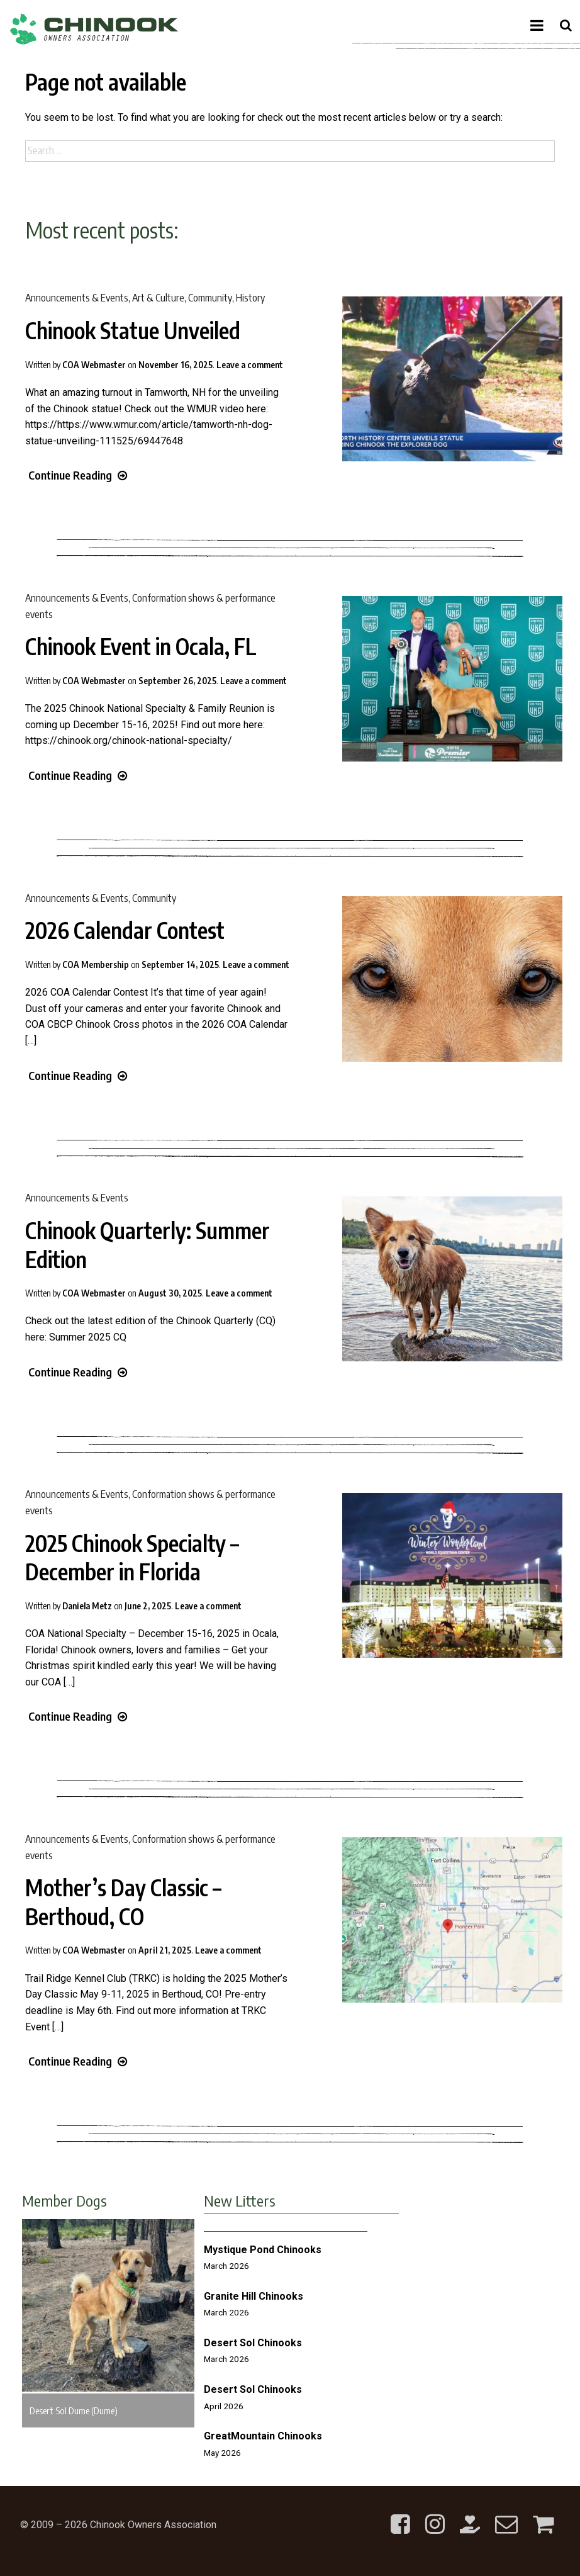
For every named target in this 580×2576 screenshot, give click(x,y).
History (250, 297)
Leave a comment (249, 364)
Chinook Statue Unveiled (132, 330)
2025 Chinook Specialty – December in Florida (132, 1557)
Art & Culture (158, 297)
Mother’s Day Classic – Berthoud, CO (123, 1902)
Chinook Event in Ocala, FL (141, 646)
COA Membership (95, 964)
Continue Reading (77, 475)
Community (210, 297)
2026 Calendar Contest (125, 930)
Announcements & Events (76, 297)
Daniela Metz (87, 1605)
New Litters (240, 2200)
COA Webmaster (94, 364)
